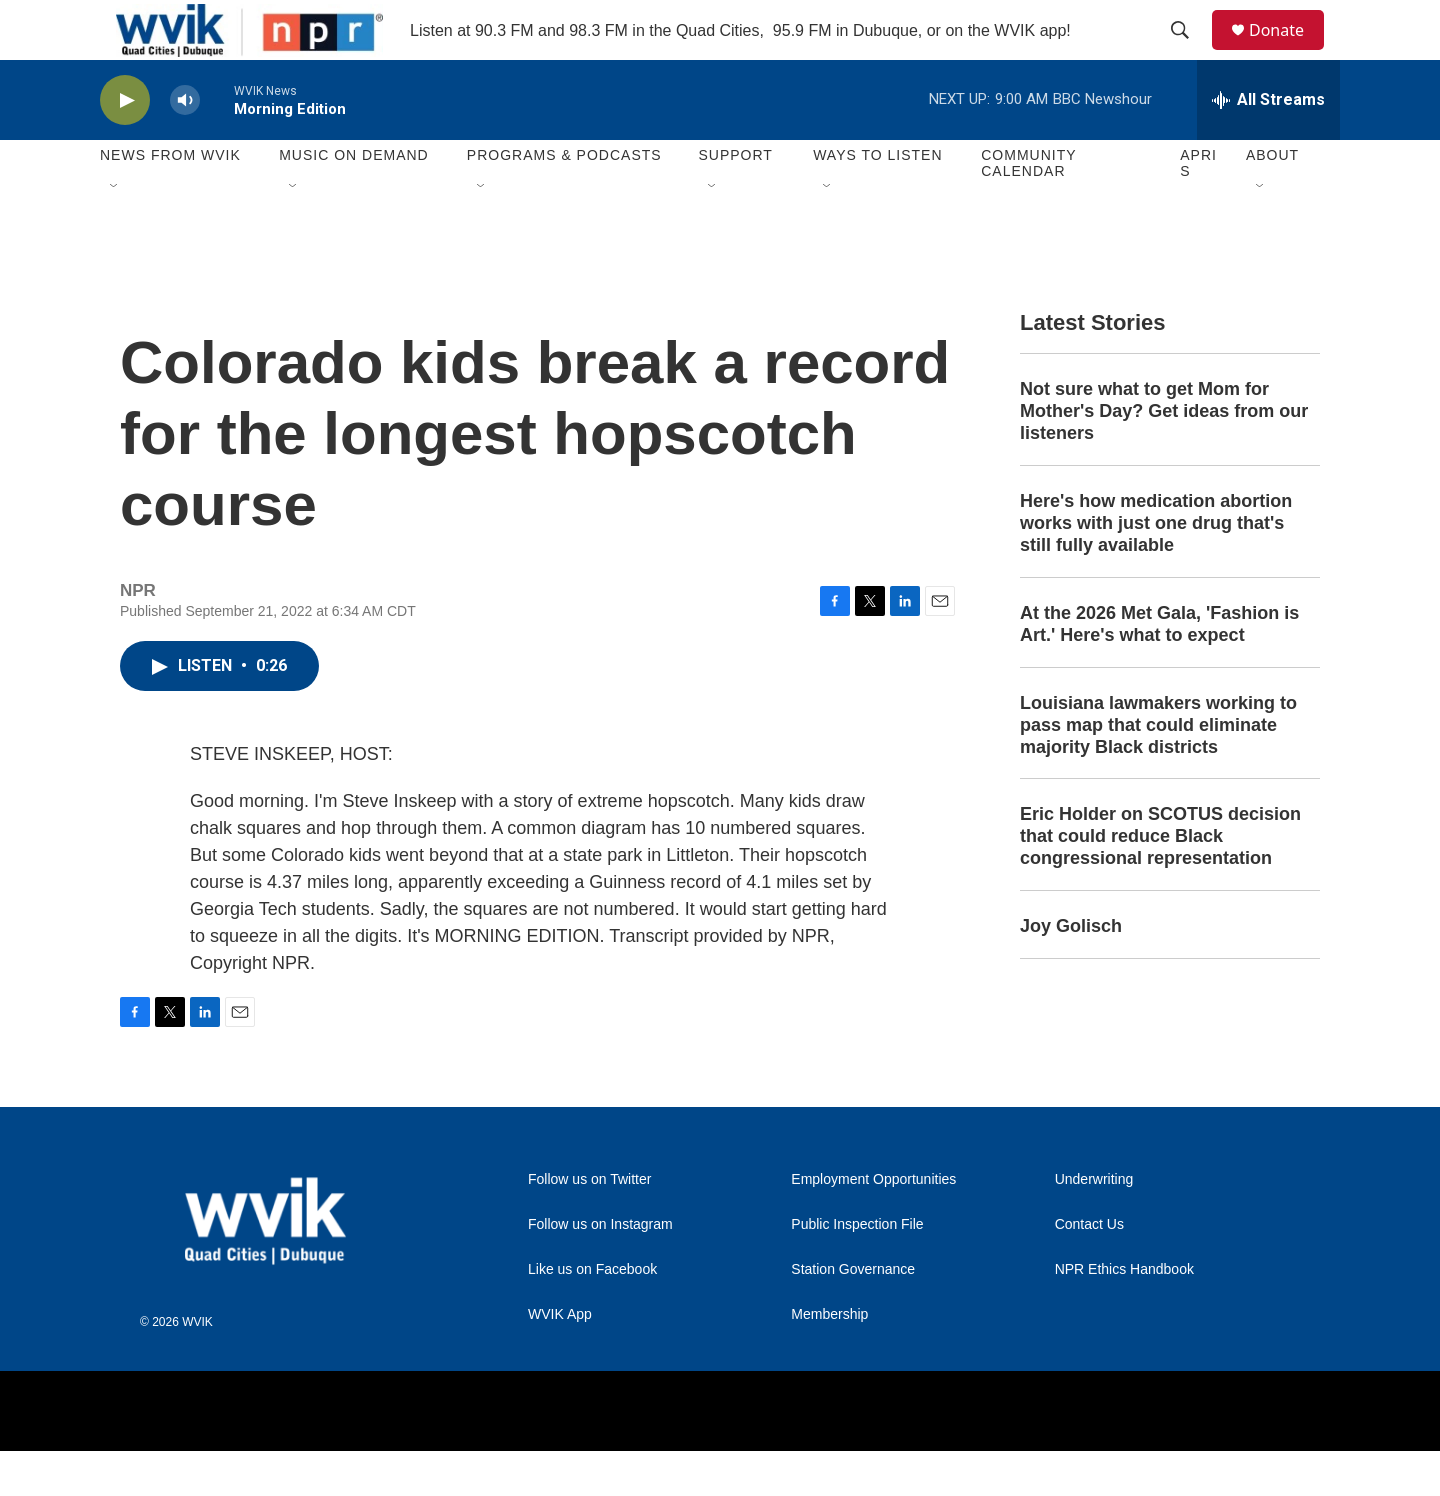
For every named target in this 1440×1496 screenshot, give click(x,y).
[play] (125, 145)
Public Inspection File (857, 1269)
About (1272, 200)
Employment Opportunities (873, 1224)
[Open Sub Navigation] (115, 232)
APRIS (1198, 208)
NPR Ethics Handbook (1124, 1314)
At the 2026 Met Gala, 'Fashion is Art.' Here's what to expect (1159, 669)
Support (735, 200)
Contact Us (1089, 1269)
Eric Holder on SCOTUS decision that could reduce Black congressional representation (1160, 881)
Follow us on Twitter (589, 1224)
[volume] (185, 145)
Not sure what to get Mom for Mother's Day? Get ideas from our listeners (1164, 456)
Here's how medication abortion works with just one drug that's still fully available (1156, 568)
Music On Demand (354, 200)
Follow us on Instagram (600, 1269)
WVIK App (560, 1359)
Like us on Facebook (592, 1314)
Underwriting (1094, 1224)
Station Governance (853, 1314)
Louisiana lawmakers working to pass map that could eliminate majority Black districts (1158, 770)
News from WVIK (170, 200)
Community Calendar (1028, 208)
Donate (1289, 52)
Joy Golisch (1071, 971)
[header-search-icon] (1189, 53)
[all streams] (1268, 145)
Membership (829, 1359)
